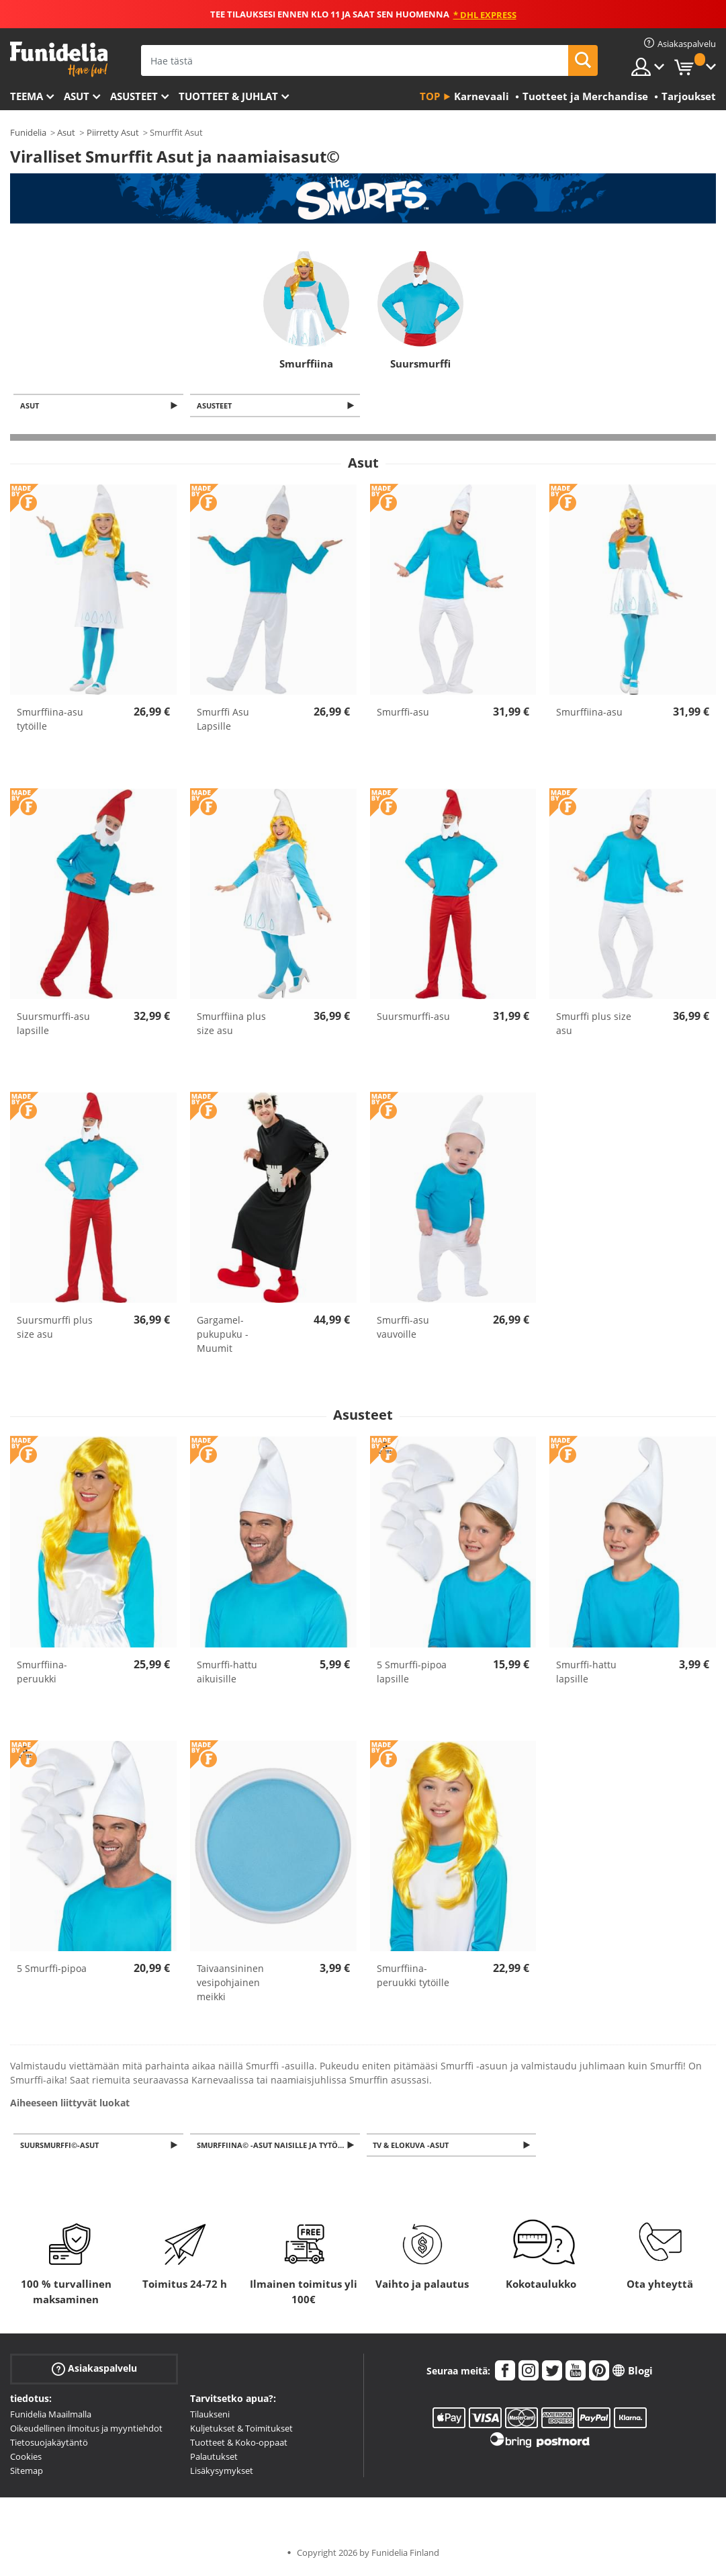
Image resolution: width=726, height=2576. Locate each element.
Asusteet (134, 96)
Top (430, 96)
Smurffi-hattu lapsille (586, 1673)
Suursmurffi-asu (413, 1017)
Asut (76, 96)
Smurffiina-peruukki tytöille (413, 1976)
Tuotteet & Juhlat (228, 96)
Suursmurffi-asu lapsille (53, 1024)
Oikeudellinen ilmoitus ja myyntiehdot (86, 2431)
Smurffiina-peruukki (42, 1673)
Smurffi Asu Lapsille (223, 720)
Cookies (26, 2459)
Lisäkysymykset (221, 2473)
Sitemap (26, 2473)
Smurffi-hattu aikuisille (227, 1673)
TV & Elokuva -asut (413, 2147)
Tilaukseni (210, 2417)
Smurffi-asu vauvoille (403, 1328)
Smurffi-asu (403, 713)
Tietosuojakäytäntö (49, 2445)
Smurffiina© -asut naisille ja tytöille (277, 2147)
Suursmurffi (420, 363)
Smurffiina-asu (589, 713)
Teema (26, 96)
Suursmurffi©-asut (61, 2147)
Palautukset (214, 2459)
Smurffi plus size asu (593, 1024)
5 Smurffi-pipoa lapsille (412, 1673)
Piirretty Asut (113, 132)
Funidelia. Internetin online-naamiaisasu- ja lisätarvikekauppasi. (58, 59)
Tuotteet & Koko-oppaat (238, 2445)
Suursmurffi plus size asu (55, 1328)
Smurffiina (306, 363)
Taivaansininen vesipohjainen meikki (230, 1983)
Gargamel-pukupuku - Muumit (222, 1335)
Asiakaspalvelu (94, 2371)
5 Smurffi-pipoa (52, 1969)
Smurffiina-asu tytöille (50, 720)
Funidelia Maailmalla (50, 2417)
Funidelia (28, 132)
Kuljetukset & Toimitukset (241, 2431)
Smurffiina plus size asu (231, 1024)
